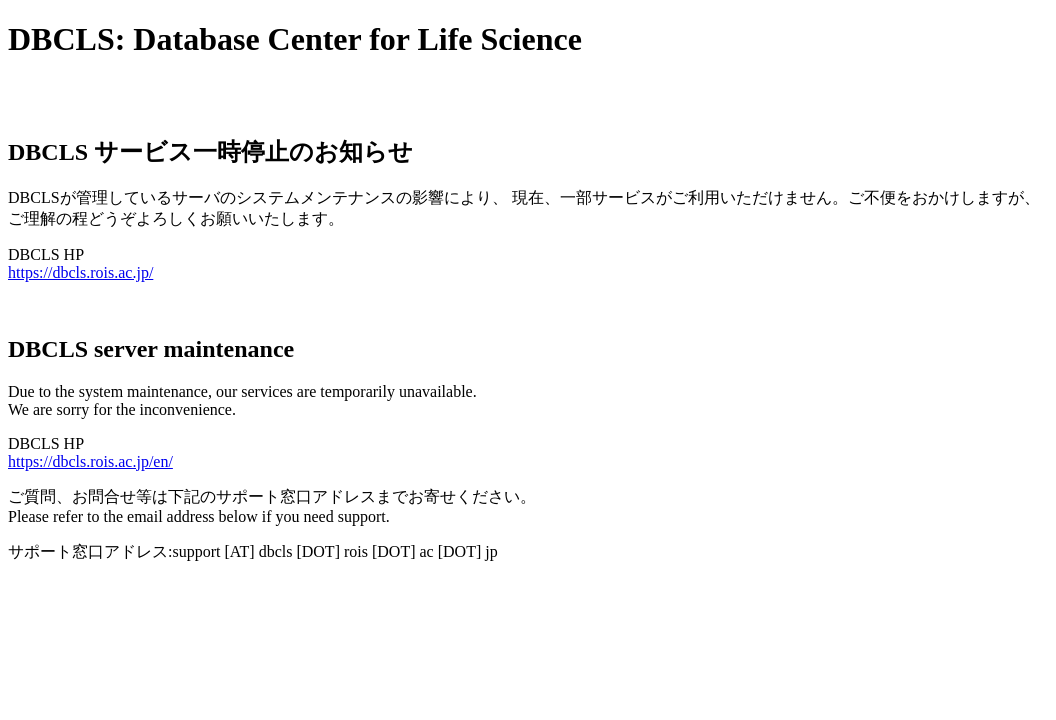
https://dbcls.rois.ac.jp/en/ (90, 461)
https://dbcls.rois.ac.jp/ (80, 272)
